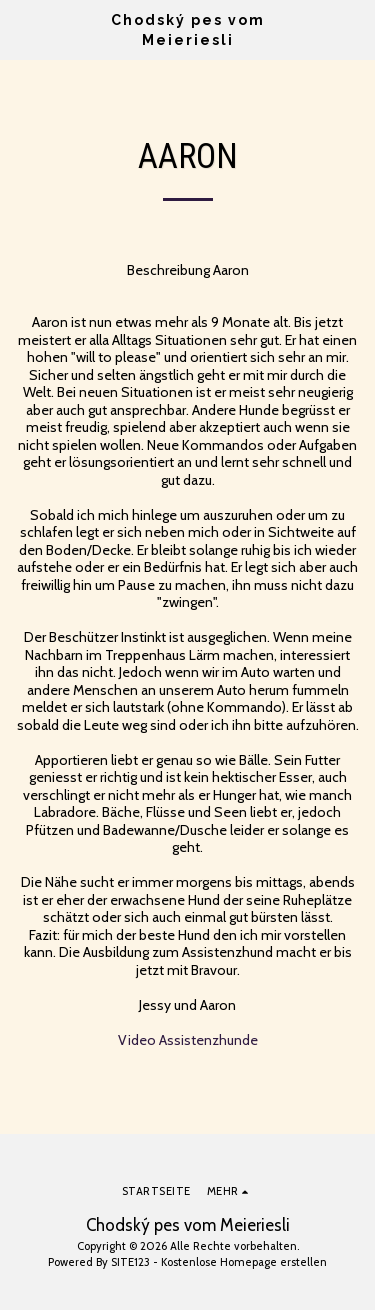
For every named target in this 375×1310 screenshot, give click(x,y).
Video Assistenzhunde (188, 1040)
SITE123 (130, 1262)
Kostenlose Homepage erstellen (244, 1262)
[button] (22, 29)
